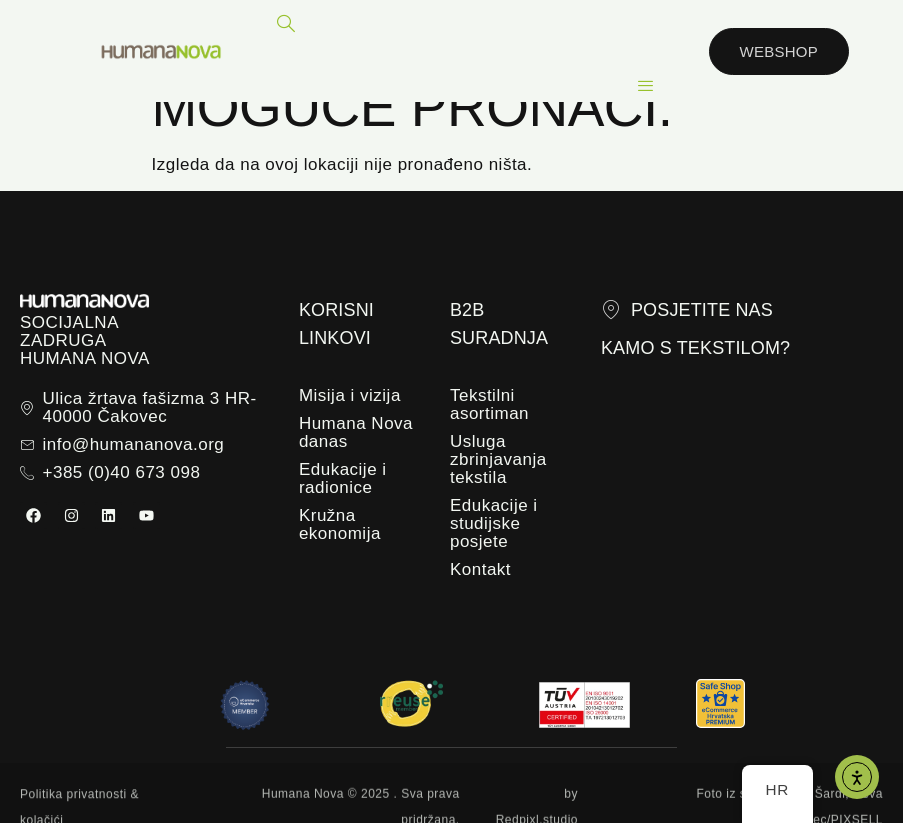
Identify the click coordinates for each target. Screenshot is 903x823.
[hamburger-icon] (646, 86)
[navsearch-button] (287, 25)
